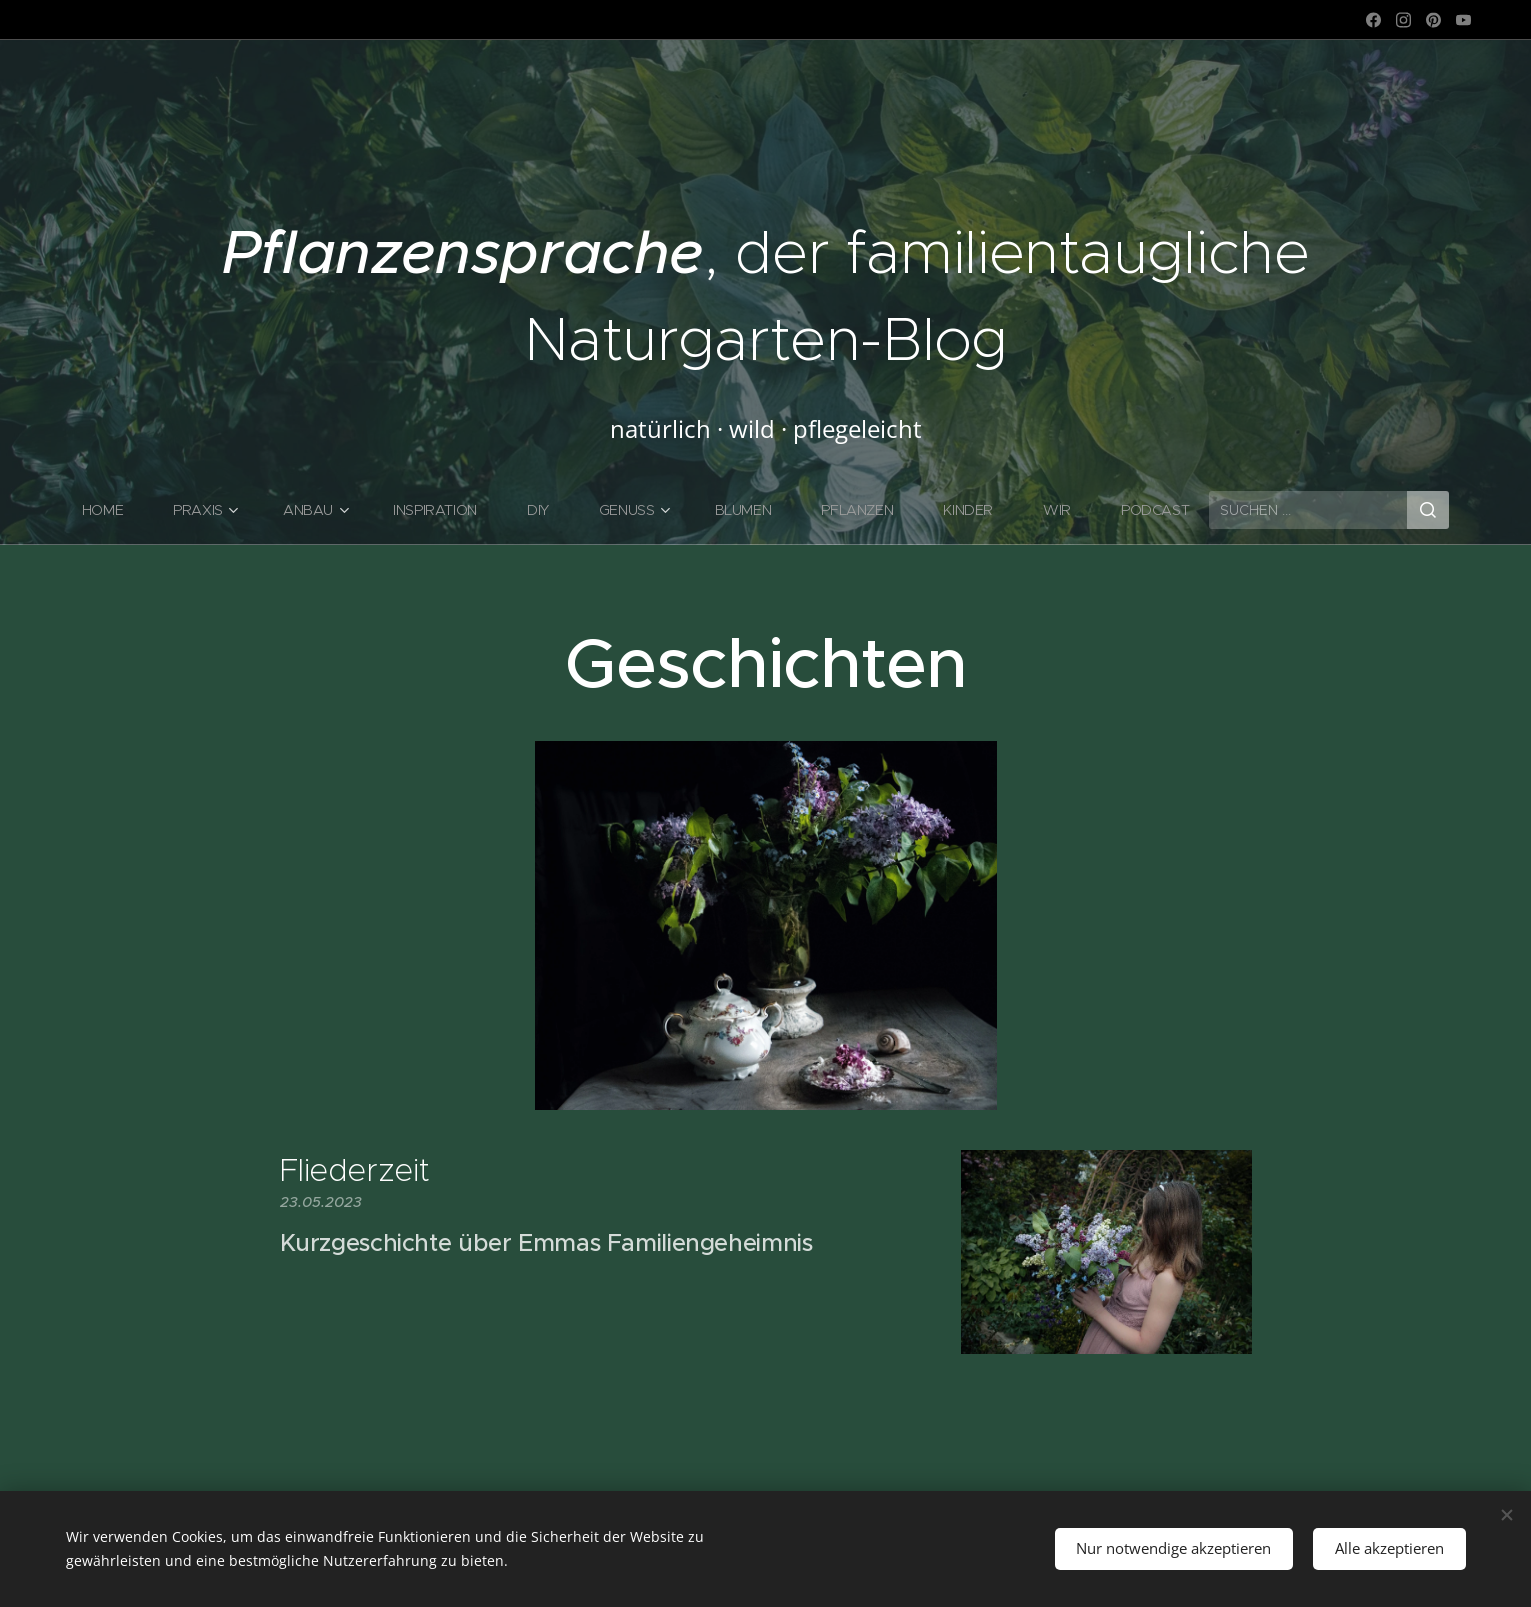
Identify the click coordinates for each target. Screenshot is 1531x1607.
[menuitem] (112, 510)
